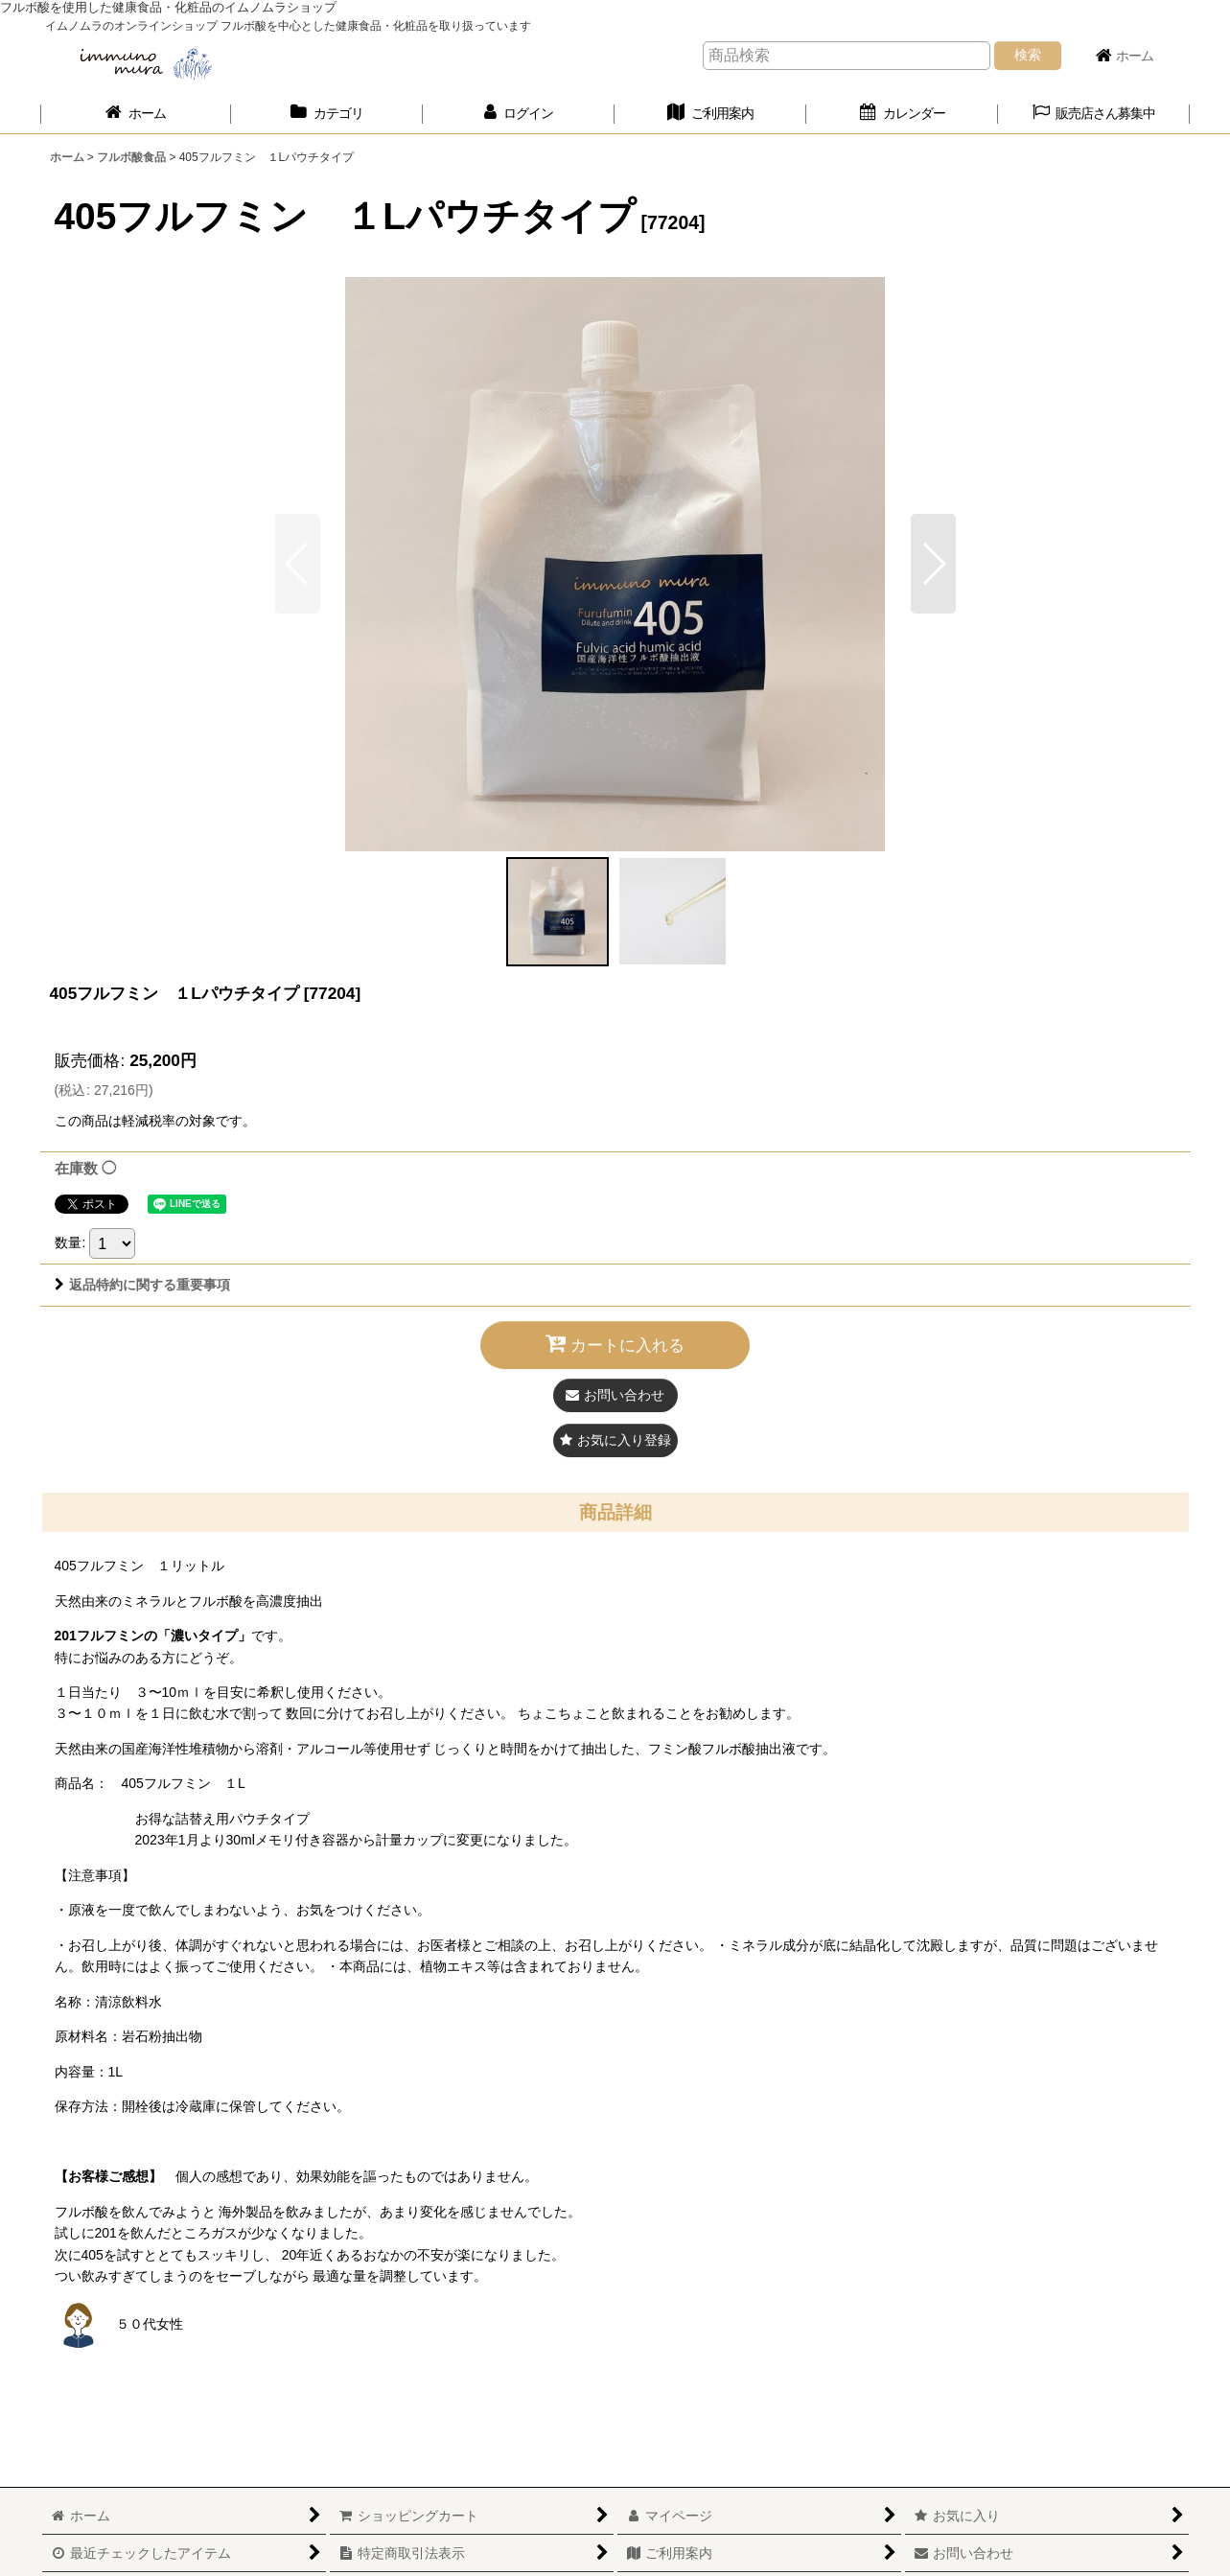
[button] (1094, 113)
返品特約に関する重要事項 (142, 1284)
